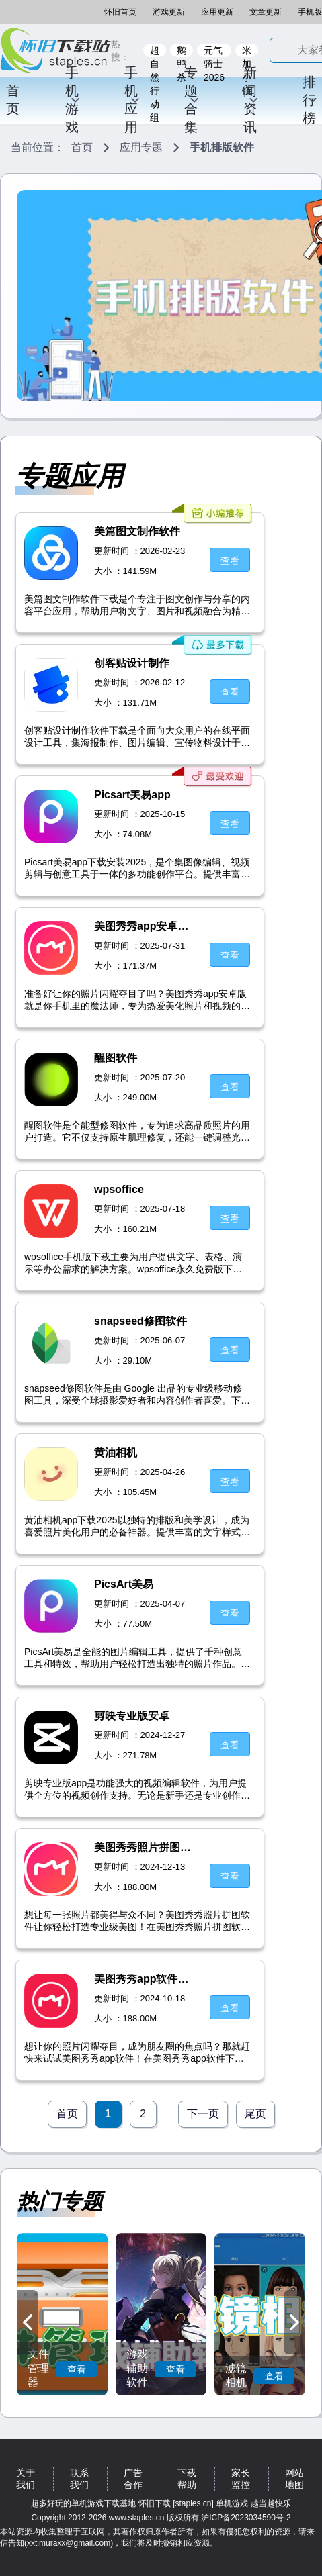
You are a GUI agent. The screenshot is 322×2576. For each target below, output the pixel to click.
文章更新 (265, 12)
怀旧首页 (120, 12)
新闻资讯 (251, 100)
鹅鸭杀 (181, 51)
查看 (76, 2369)
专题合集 (192, 100)
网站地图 (294, 2478)
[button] (27, 2322)
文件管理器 (38, 2368)
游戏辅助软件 (137, 2368)
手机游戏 (73, 100)
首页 (12, 99)
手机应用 (132, 100)
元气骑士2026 (214, 51)
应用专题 (141, 147)
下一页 (203, 2113)
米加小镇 (246, 51)
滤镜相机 (236, 2375)
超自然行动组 (154, 51)
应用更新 (217, 12)
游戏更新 (169, 12)
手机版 (310, 12)
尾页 (255, 2113)
